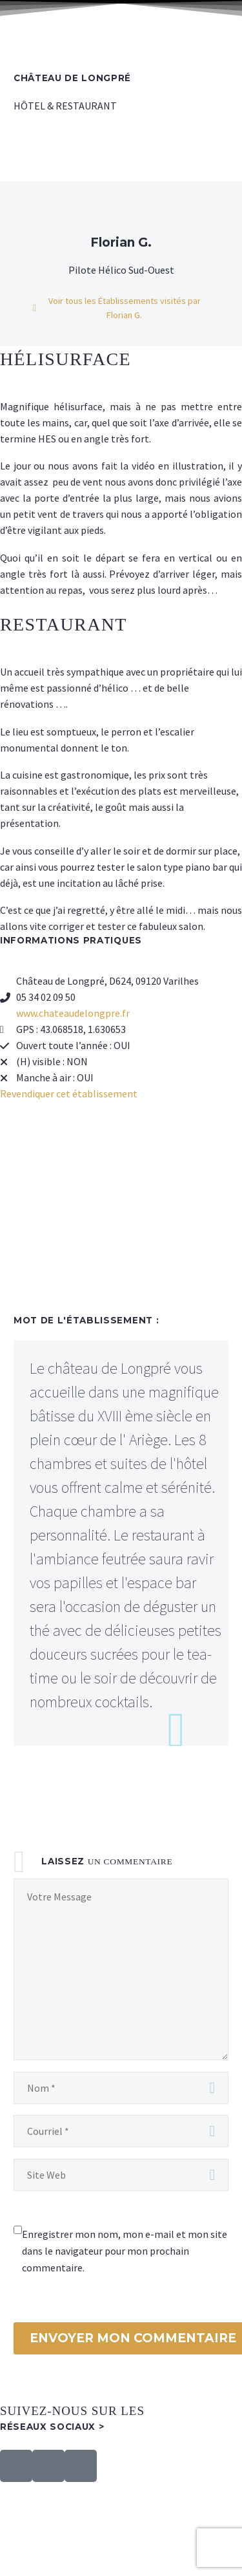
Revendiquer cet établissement (68, 1093)
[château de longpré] (121, 1211)
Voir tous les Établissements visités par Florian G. (124, 308)
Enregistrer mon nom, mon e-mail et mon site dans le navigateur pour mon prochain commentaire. (124, 2251)
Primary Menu (217, 26)
